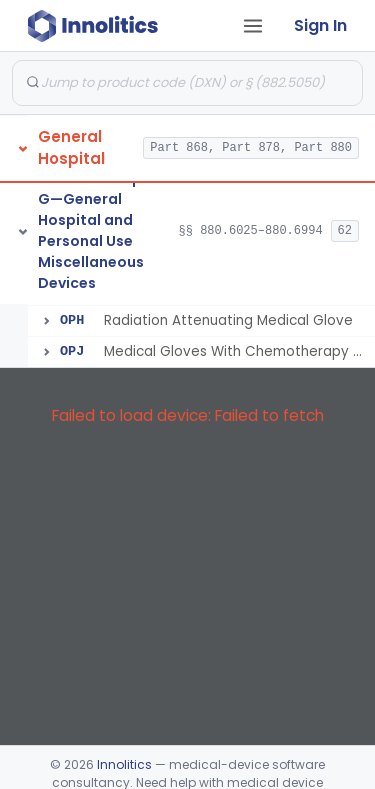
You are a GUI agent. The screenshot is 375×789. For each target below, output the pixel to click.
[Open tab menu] (253, 26)
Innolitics (124, 764)
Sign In (320, 25)
